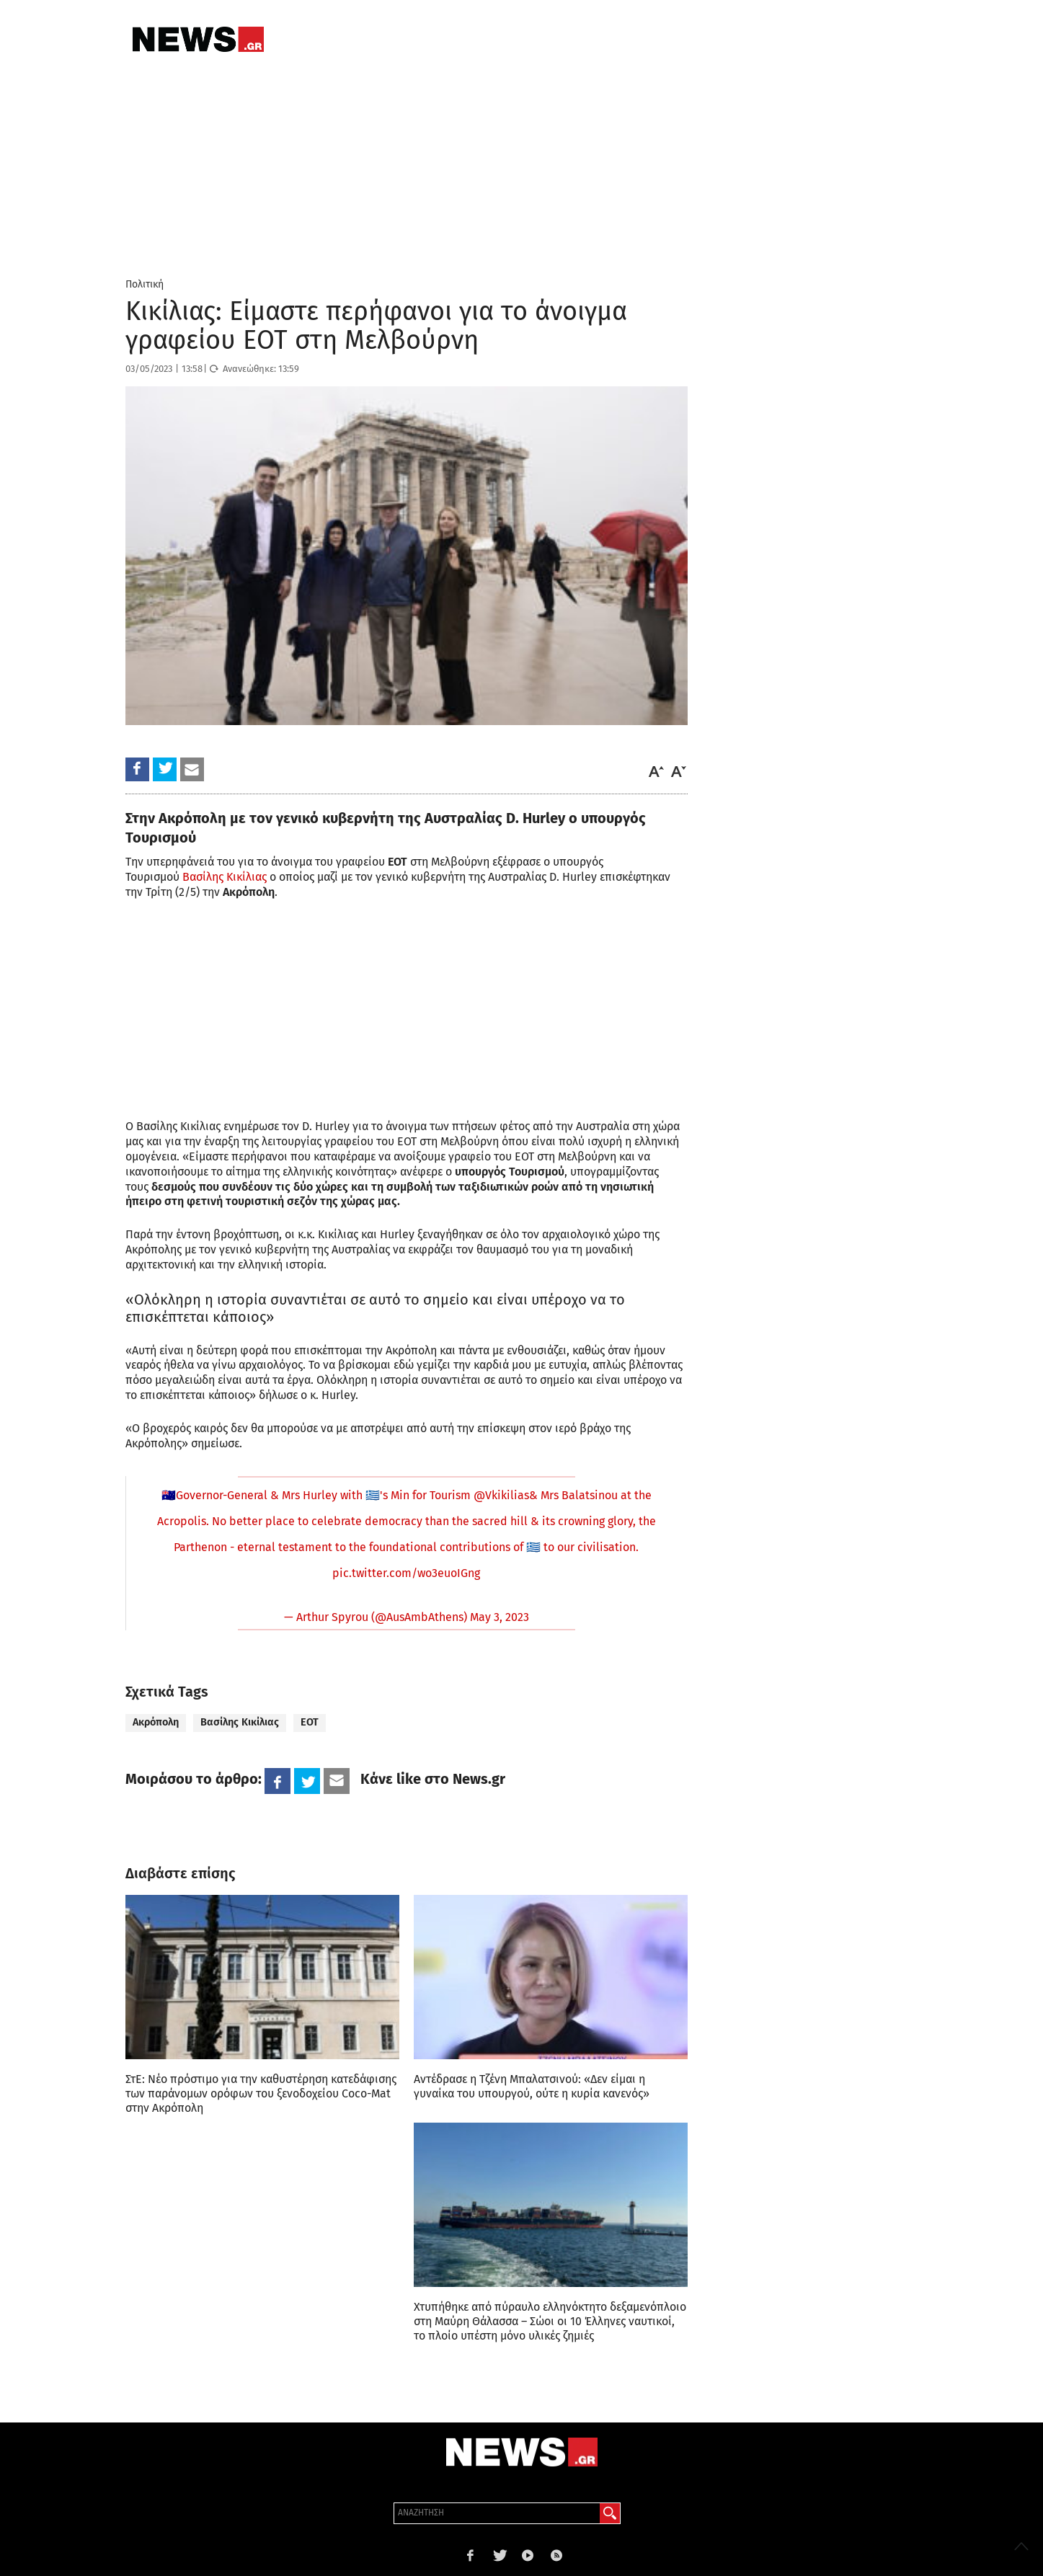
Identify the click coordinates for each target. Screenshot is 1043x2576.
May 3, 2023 (499, 1617)
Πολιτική (144, 284)
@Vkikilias (501, 1495)
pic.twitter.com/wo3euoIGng (406, 1573)
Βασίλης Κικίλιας (224, 877)
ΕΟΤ (310, 1722)
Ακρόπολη (156, 1722)
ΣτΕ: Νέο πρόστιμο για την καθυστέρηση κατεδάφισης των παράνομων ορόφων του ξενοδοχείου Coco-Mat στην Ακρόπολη (260, 2093)
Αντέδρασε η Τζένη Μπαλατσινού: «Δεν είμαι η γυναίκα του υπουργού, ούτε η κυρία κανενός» (531, 2086)
